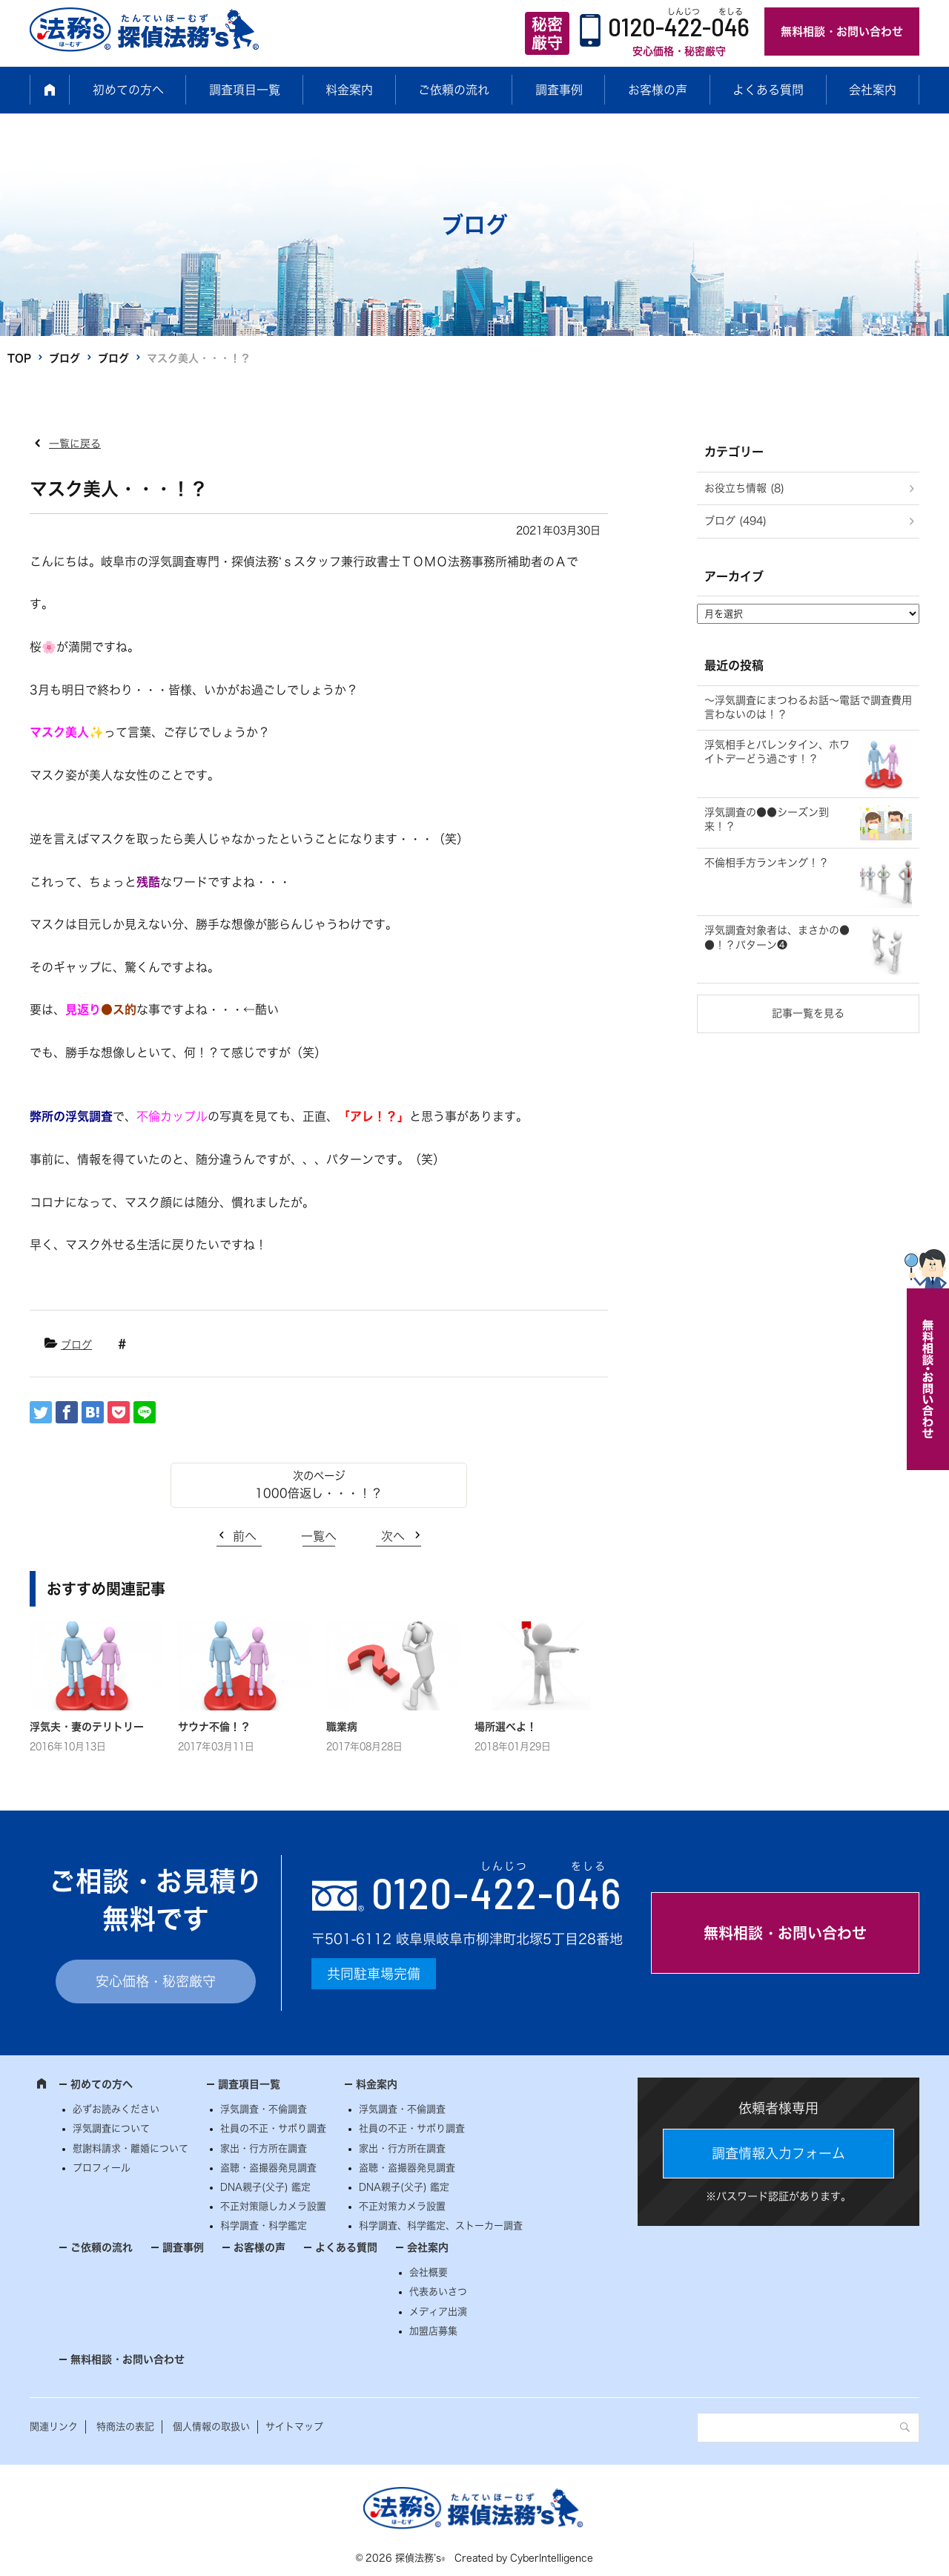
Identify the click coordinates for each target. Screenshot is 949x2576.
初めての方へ (128, 90)
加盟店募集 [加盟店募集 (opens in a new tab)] (433, 2331)
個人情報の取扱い (211, 2426)
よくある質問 (768, 90)
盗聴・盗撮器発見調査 (268, 2168)
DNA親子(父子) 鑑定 (265, 2187)
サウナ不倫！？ (214, 1727)
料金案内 (349, 90)
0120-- (496, 1892)
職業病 (341, 1727)
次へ (393, 1536)
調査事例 (559, 90)
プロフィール (101, 2168)
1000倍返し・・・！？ (319, 1493)
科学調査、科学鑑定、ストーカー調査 (441, 2225)
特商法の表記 (125, 2426)
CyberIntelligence (551, 2558)
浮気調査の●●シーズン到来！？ (766, 819)
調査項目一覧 (244, 90)
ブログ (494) (735, 520)
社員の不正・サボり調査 (273, 2128)
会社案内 (872, 90)
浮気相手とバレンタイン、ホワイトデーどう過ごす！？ (777, 752)
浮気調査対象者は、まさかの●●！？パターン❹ (777, 937)
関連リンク (54, 2426)
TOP (19, 358)
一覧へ (319, 1536)
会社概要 (428, 2272)
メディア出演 (438, 2311)
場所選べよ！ (505, 1727)
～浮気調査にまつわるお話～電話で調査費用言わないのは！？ (808, 707)
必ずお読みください (116, 2109)
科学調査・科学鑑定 (263, 2225)
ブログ (64, 358)
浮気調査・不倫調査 (263, 2109)
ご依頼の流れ (453, 90)
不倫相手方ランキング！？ (766, 862)
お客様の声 (657, 90)
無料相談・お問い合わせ (842, 31)
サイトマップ (294, 2426)
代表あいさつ (438, 2291)
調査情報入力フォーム (778, 2153)
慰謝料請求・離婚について (130, 2148)
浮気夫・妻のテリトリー (87, 1727)
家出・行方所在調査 (263, 2148)
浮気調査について (111, 2128)
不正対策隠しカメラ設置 (273, 2206)
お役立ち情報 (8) (744, 488)
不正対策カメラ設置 (402, 2206)
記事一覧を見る (808, 1013)
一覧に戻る (75, 443)
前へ (245, 1536)
